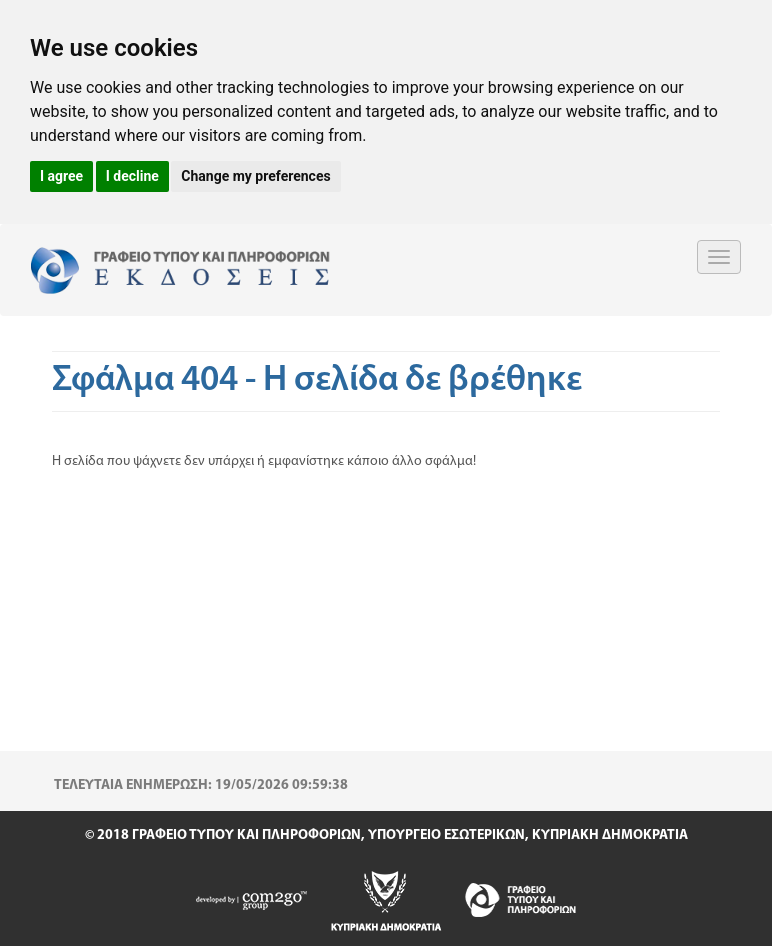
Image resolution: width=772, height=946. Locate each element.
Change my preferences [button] (255, 176)
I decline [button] (132, 176)
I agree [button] (61, 176)
